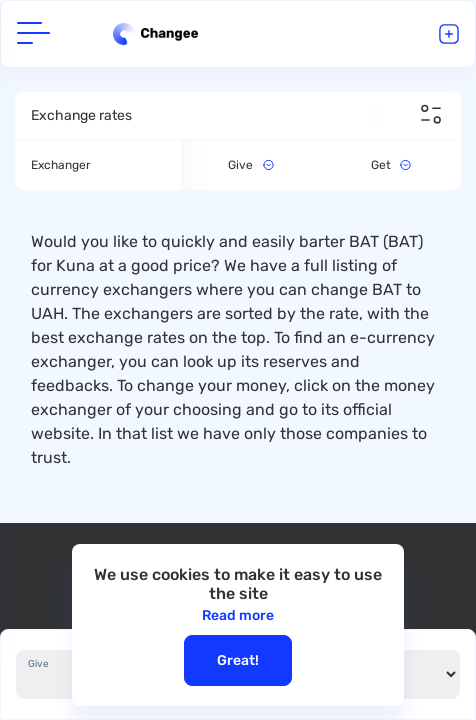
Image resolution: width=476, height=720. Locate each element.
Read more (238, 615)
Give (38, 664)
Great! (238, 660)
